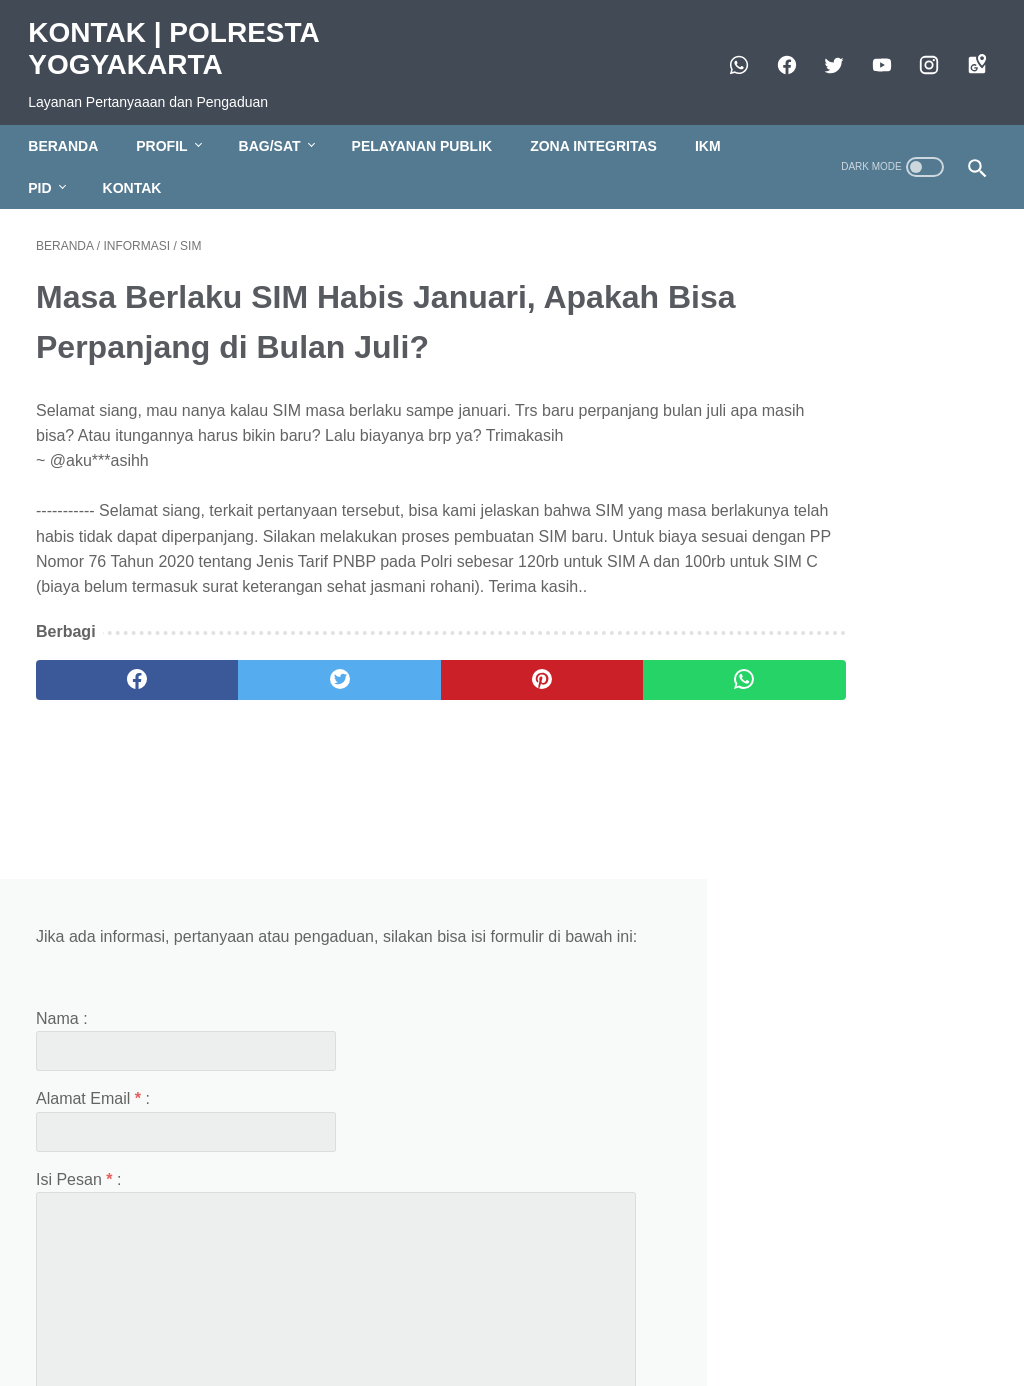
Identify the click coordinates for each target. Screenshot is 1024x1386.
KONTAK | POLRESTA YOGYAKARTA (181, 36)
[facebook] (776, 53)
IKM (716, 127)
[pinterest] (432, 720)
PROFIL (169, 127)
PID (47, 169)
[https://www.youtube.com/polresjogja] (871, 53)
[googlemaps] (966, 53)
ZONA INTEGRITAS (601, 127)
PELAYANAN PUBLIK (429, 127)
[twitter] (824, 53)
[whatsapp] (729, 53)
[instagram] (919, 53)
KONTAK (139, 169)
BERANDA (71, 127)
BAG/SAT (277, 127)
